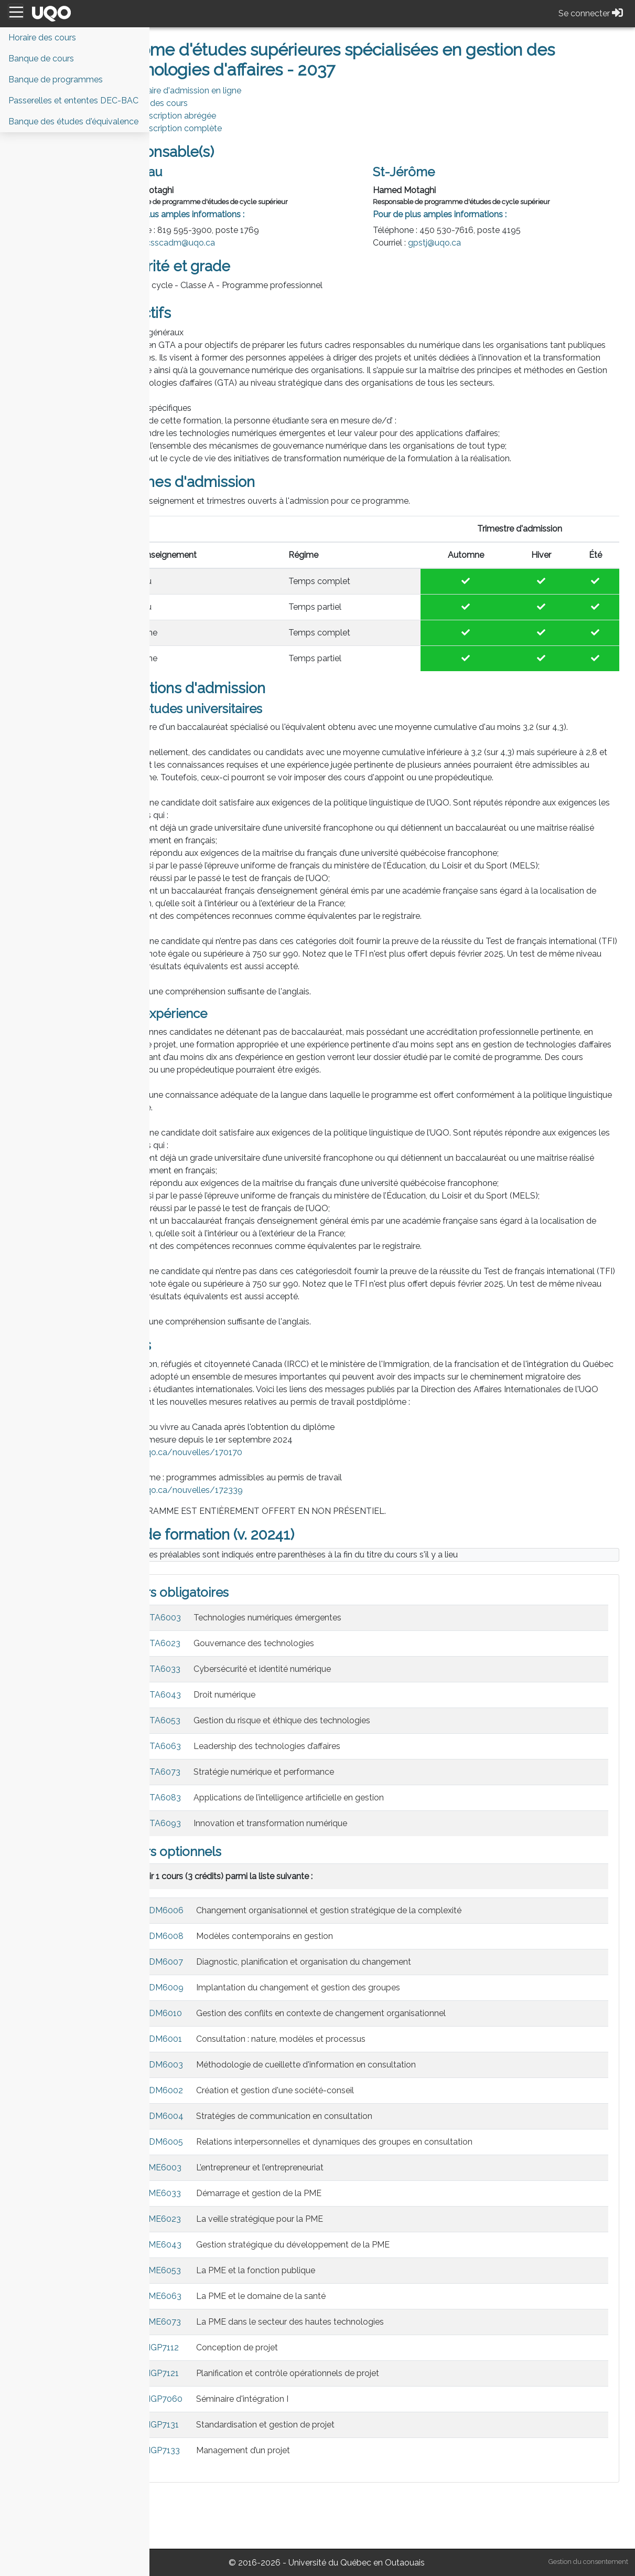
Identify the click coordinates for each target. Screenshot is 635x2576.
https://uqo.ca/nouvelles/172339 (231, 1540)
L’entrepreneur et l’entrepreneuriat (314, 2218)
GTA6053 (216, 1771)
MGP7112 (215, 2398)
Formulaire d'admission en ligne (235, 91)
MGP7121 (215, 2424)
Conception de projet (291, 2398)
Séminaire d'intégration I (297, 2449)
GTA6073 (216, 1822)
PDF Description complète (225, 128)
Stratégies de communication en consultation (339, 2166)
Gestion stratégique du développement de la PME (347, 2295)
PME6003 (217, 2218)
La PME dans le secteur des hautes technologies (344, 2372)
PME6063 (217, 2346)
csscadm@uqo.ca (235, 243)
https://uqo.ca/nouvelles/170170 (231, 1503)
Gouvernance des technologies (308, 1694)
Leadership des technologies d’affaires (321, 1796)
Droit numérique (279, 1745)
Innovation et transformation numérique (325, 1874)
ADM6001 (217, 2089)
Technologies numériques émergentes (322, 1668)
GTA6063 (216, 1796)
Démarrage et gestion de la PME (313, 2244)
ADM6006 (218, 1961)
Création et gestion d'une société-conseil (329, 2141)
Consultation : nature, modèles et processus (335, 2089)
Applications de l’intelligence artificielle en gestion (343, 1848)
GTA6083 (216, 1848)
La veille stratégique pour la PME (314, 2269)
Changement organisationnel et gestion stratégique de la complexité (383, 1961)
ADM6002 (218, 2141)
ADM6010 (217, 2064)
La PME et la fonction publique (310, 2321)
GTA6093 (216, 1874)
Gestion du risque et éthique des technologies (336, 1771)
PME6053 (216, 2321)
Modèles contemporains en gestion (319, 1986)
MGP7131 (215, 2475)
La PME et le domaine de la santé (315, 2346)
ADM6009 (218, 2038)
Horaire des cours (208, 103)
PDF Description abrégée (222, 116)
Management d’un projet (298, 2501)
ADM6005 (218, 2192)
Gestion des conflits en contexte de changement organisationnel (375, 2064)
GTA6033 (216, 1719)
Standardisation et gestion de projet (320, 2475)
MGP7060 (217, 2449)
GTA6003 (216, 1668)
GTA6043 (216, 1745)
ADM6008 (218, 1986)
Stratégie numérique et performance (318, 1822)
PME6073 (216, 2372)
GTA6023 (216, 1694)
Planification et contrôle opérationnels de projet (342, 2424)
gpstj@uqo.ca (461, 243)
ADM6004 (218, 2166)
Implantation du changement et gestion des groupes (353, 2038)
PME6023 (216, 2269)
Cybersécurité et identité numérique (316, 1719)
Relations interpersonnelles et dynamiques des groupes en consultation (389, 2192)
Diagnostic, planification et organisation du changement (358, 2012)
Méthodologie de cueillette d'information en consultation (360, 2115)
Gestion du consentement (588, 2562)
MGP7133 (216, 2501)
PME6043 (217, 2295)
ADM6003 (218, 2115)
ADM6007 (218, 2012)
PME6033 (216, 2244)
